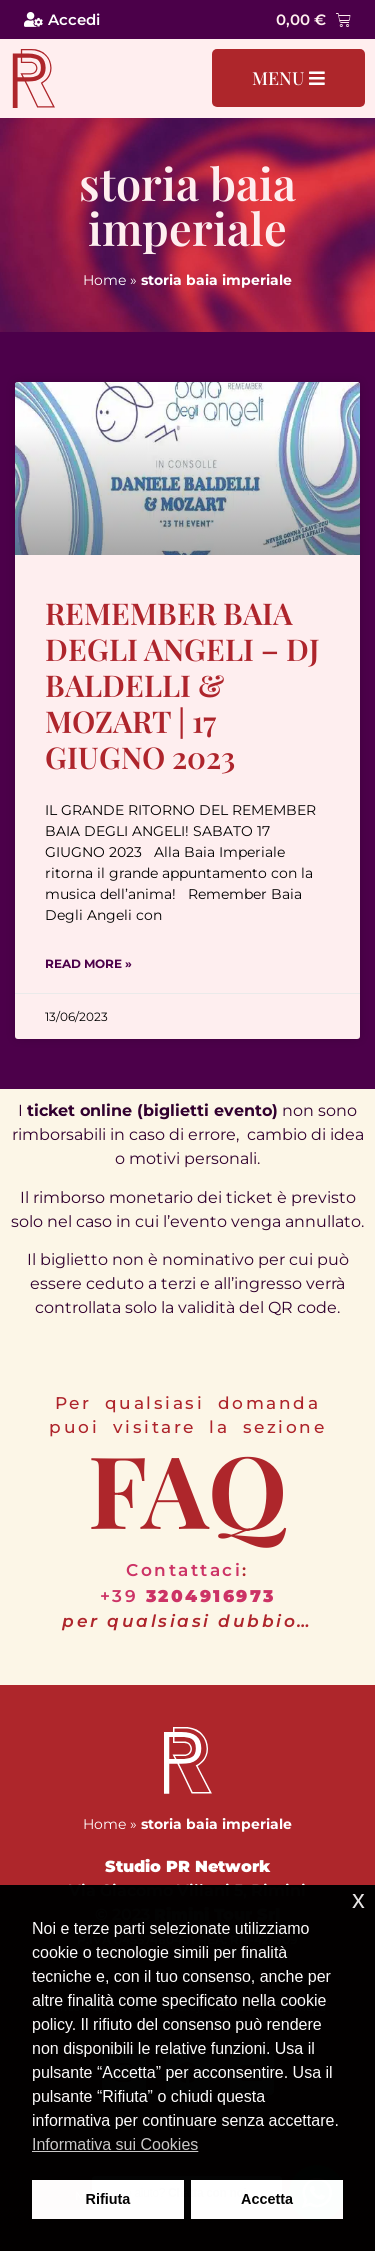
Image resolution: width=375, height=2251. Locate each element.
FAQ (187, 1487)
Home (104, 280)
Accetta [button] (267, 2199)
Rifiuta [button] (108, 2199)
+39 (188, 1596)
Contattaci (184, 1570)
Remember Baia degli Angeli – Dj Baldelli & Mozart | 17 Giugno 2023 (182, 685)
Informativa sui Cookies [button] (115, 2144)
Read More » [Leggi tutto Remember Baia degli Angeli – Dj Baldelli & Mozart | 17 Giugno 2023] (88, 963)
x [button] (358, 1899)
